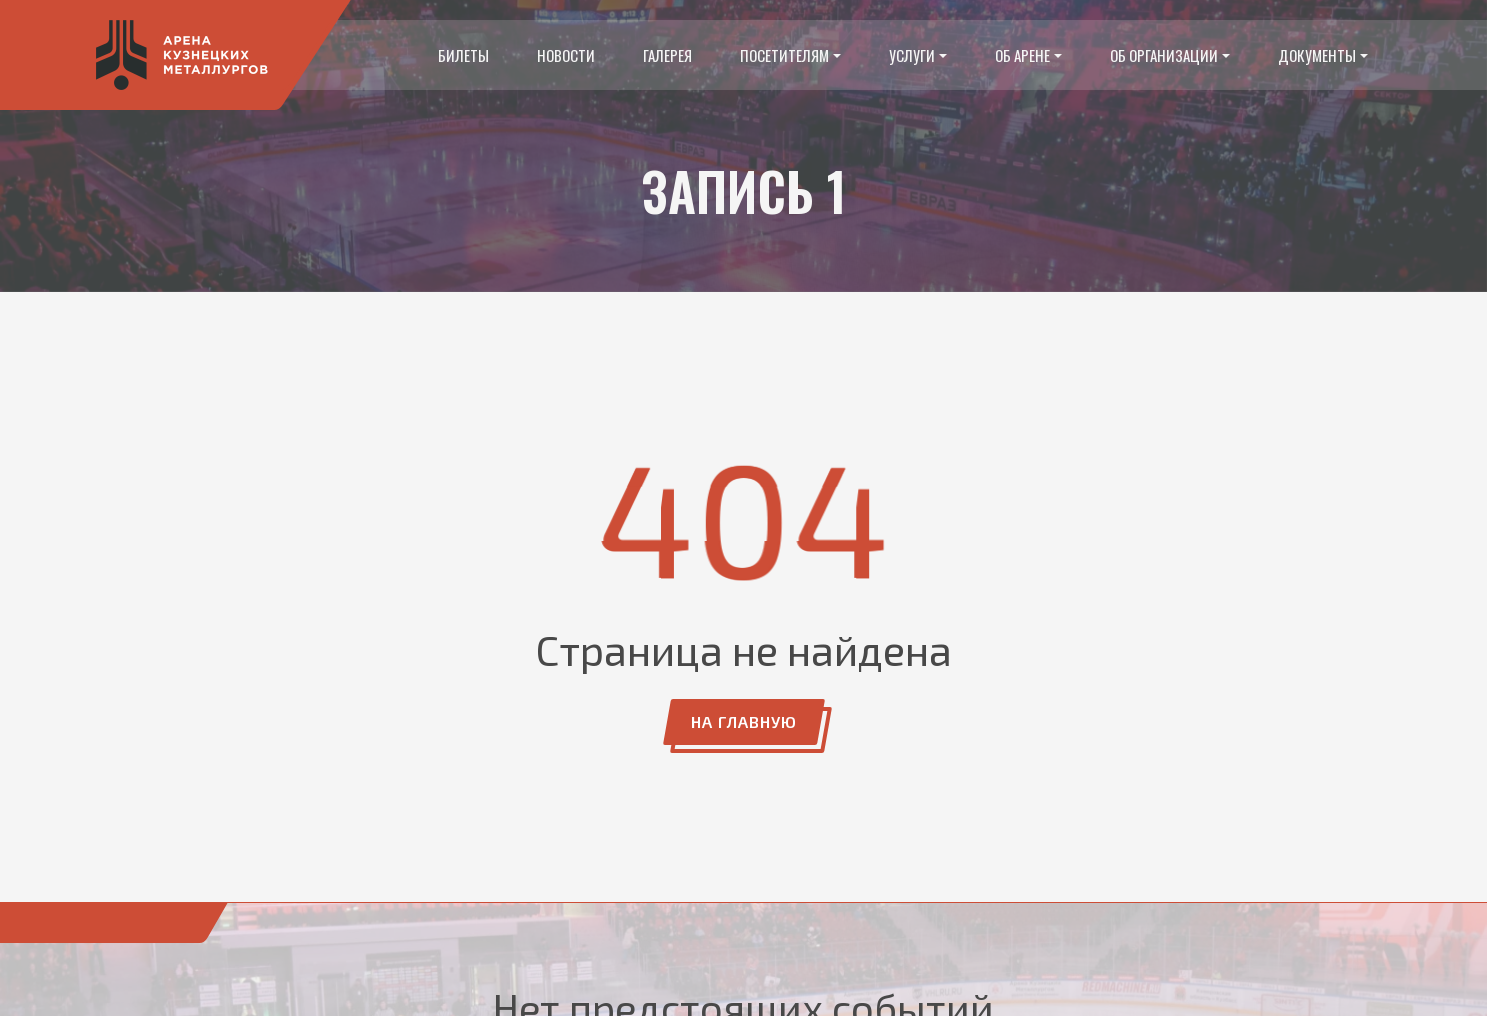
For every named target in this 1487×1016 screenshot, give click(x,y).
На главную (744, 721)
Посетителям (784, 55)
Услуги (912, 55)
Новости (566, 55)
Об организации (1164, 55)
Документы (1317, 55)
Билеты (463, 55)
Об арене (1022, 55)
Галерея (667, 55)
